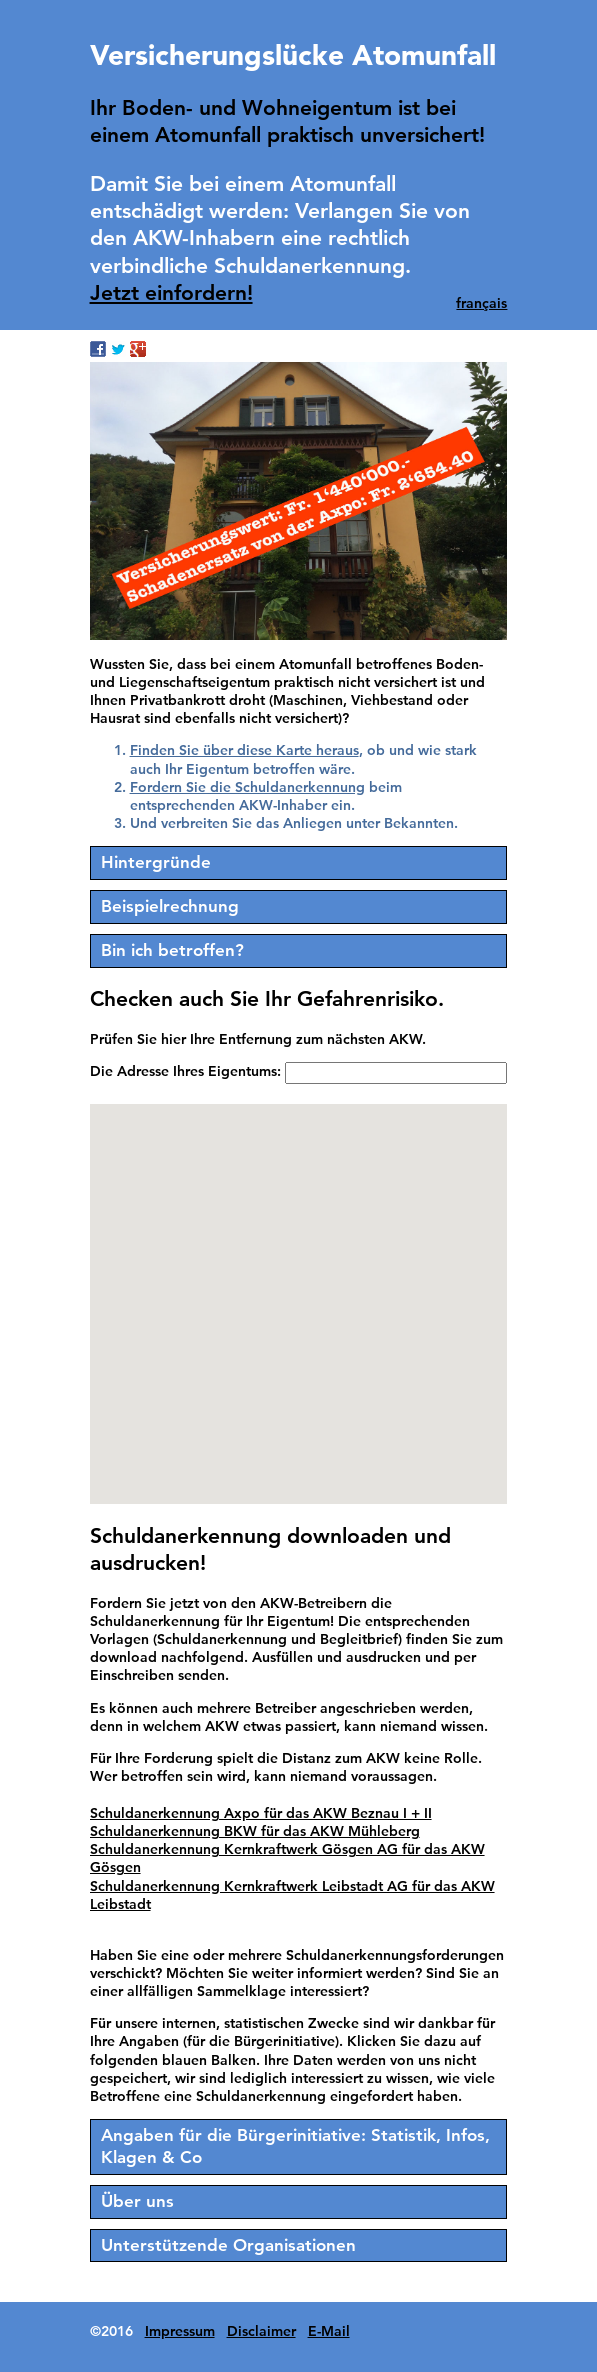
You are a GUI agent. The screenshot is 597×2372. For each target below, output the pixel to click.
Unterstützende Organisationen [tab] (228, 2245)
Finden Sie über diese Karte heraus (244, 750)
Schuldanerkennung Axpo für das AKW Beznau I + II (261, 1813)
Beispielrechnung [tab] (170, 906)
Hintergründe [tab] (156, 862)
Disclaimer (261, 2331)
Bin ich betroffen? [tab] (172, 950)
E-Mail (329, 2331)
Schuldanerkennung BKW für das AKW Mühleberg (255, 1831)
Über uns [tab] (137, 2201)
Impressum (180, 2331)
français (481, 303)
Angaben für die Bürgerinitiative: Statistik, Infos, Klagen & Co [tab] (295, 2146)
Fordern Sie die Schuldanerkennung (247, 787)
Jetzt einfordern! (171, 292)
